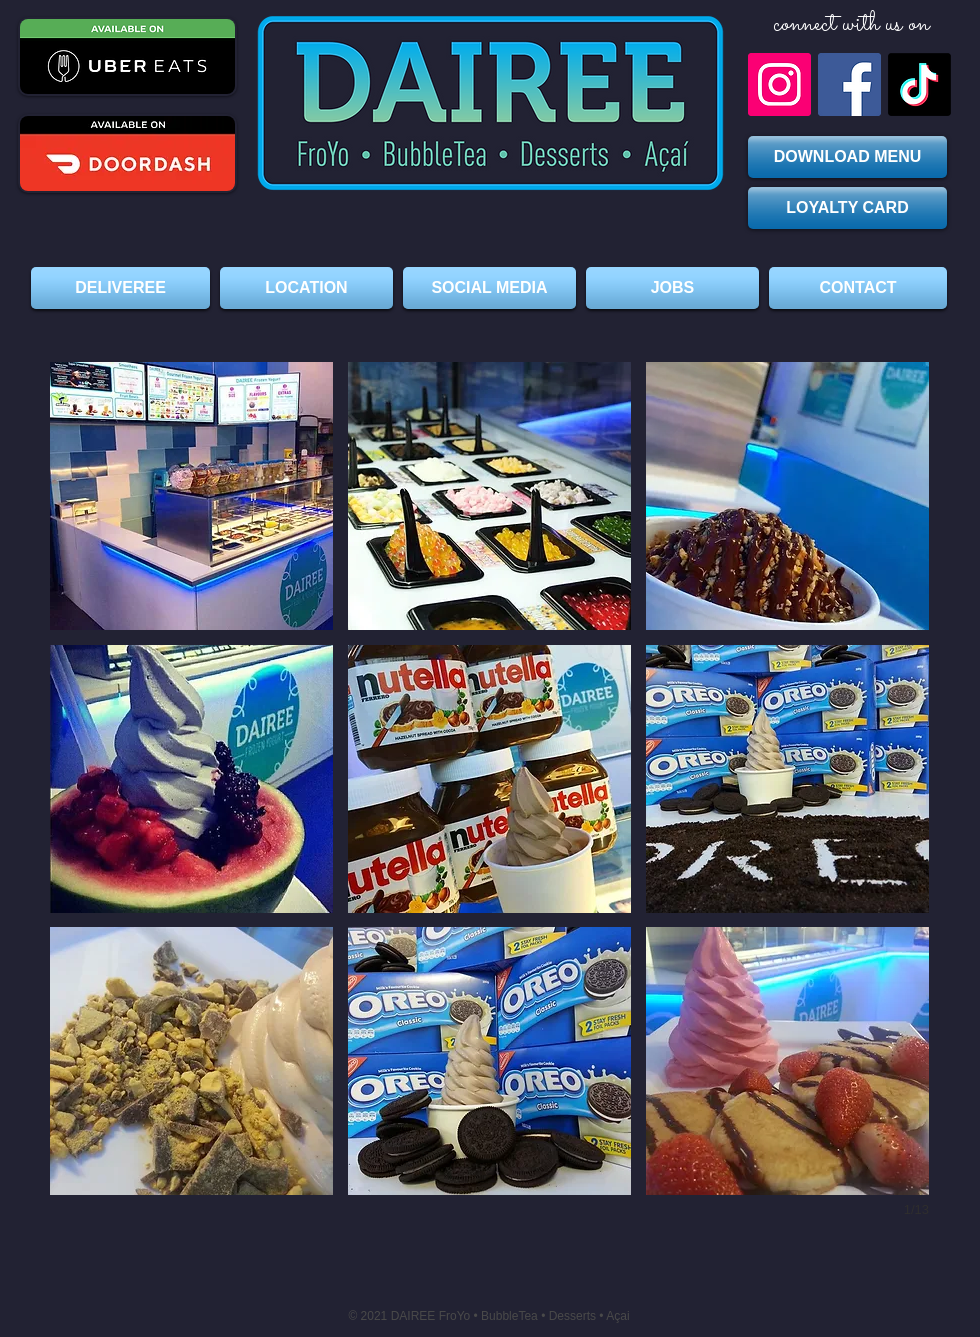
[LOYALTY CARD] (847, 208)
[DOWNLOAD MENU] (847, 157)
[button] (191, 496)
